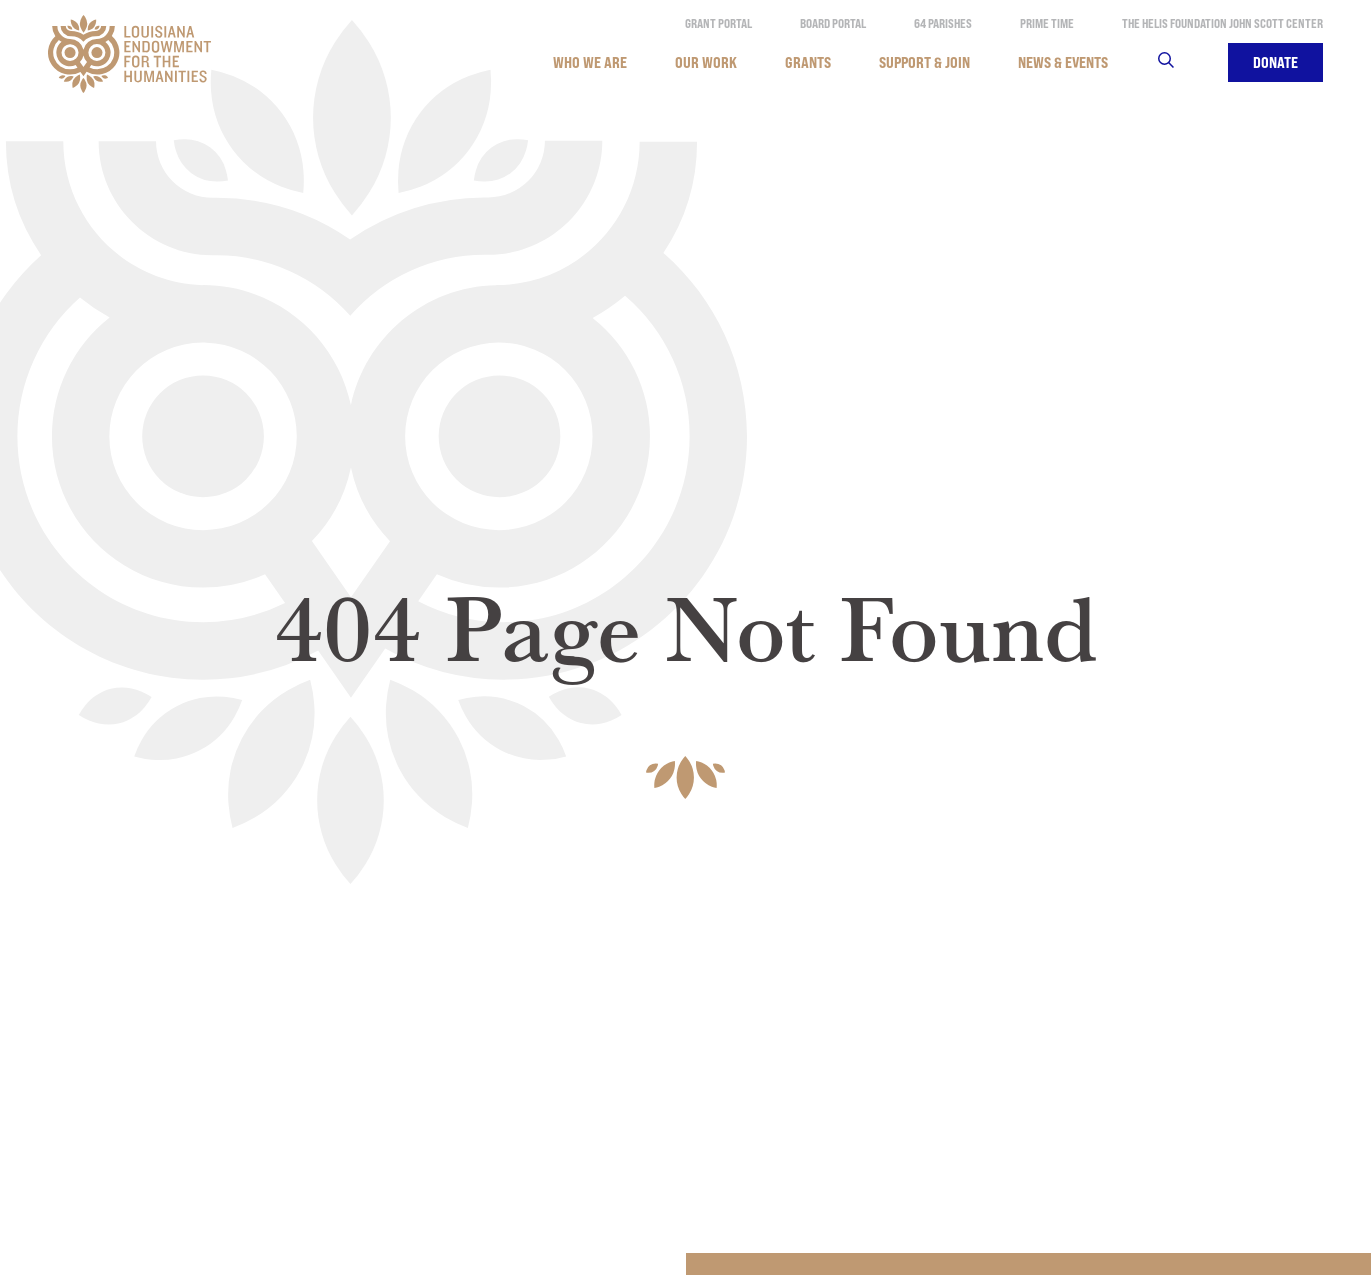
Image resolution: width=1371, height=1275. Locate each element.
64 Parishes (943, 23)
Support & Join (924, 62)
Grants (808, 62)
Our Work (706, 62)
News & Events (1063, 62)
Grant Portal (718, 23)
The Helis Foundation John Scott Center (1222, 23)
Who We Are (590, 62)
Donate (1275, 62)
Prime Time (1047, 23)
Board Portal (833, 23)
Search (1178, 62)
